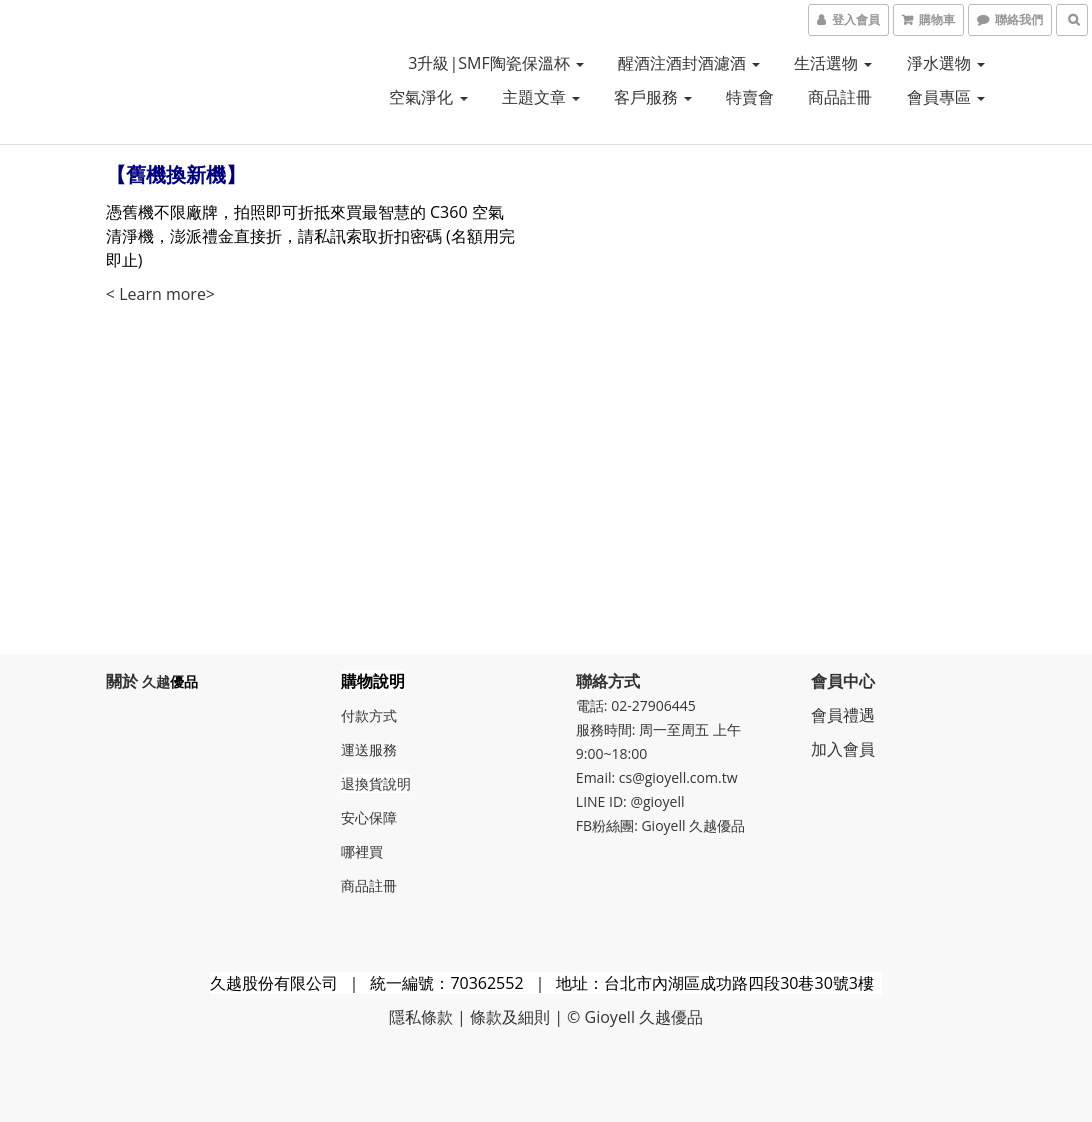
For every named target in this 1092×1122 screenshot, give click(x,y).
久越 (156, 681)
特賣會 (750, 97)
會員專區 (946, 97)
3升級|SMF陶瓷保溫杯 (496, 63)
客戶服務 (653, 97)
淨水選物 (946, 63)
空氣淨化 (428, 97)
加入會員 (843, 749)
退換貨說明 (376, 783)
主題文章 (541, 97)
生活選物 (833, 63)
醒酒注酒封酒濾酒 (689, 63)
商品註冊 (840, 97)
